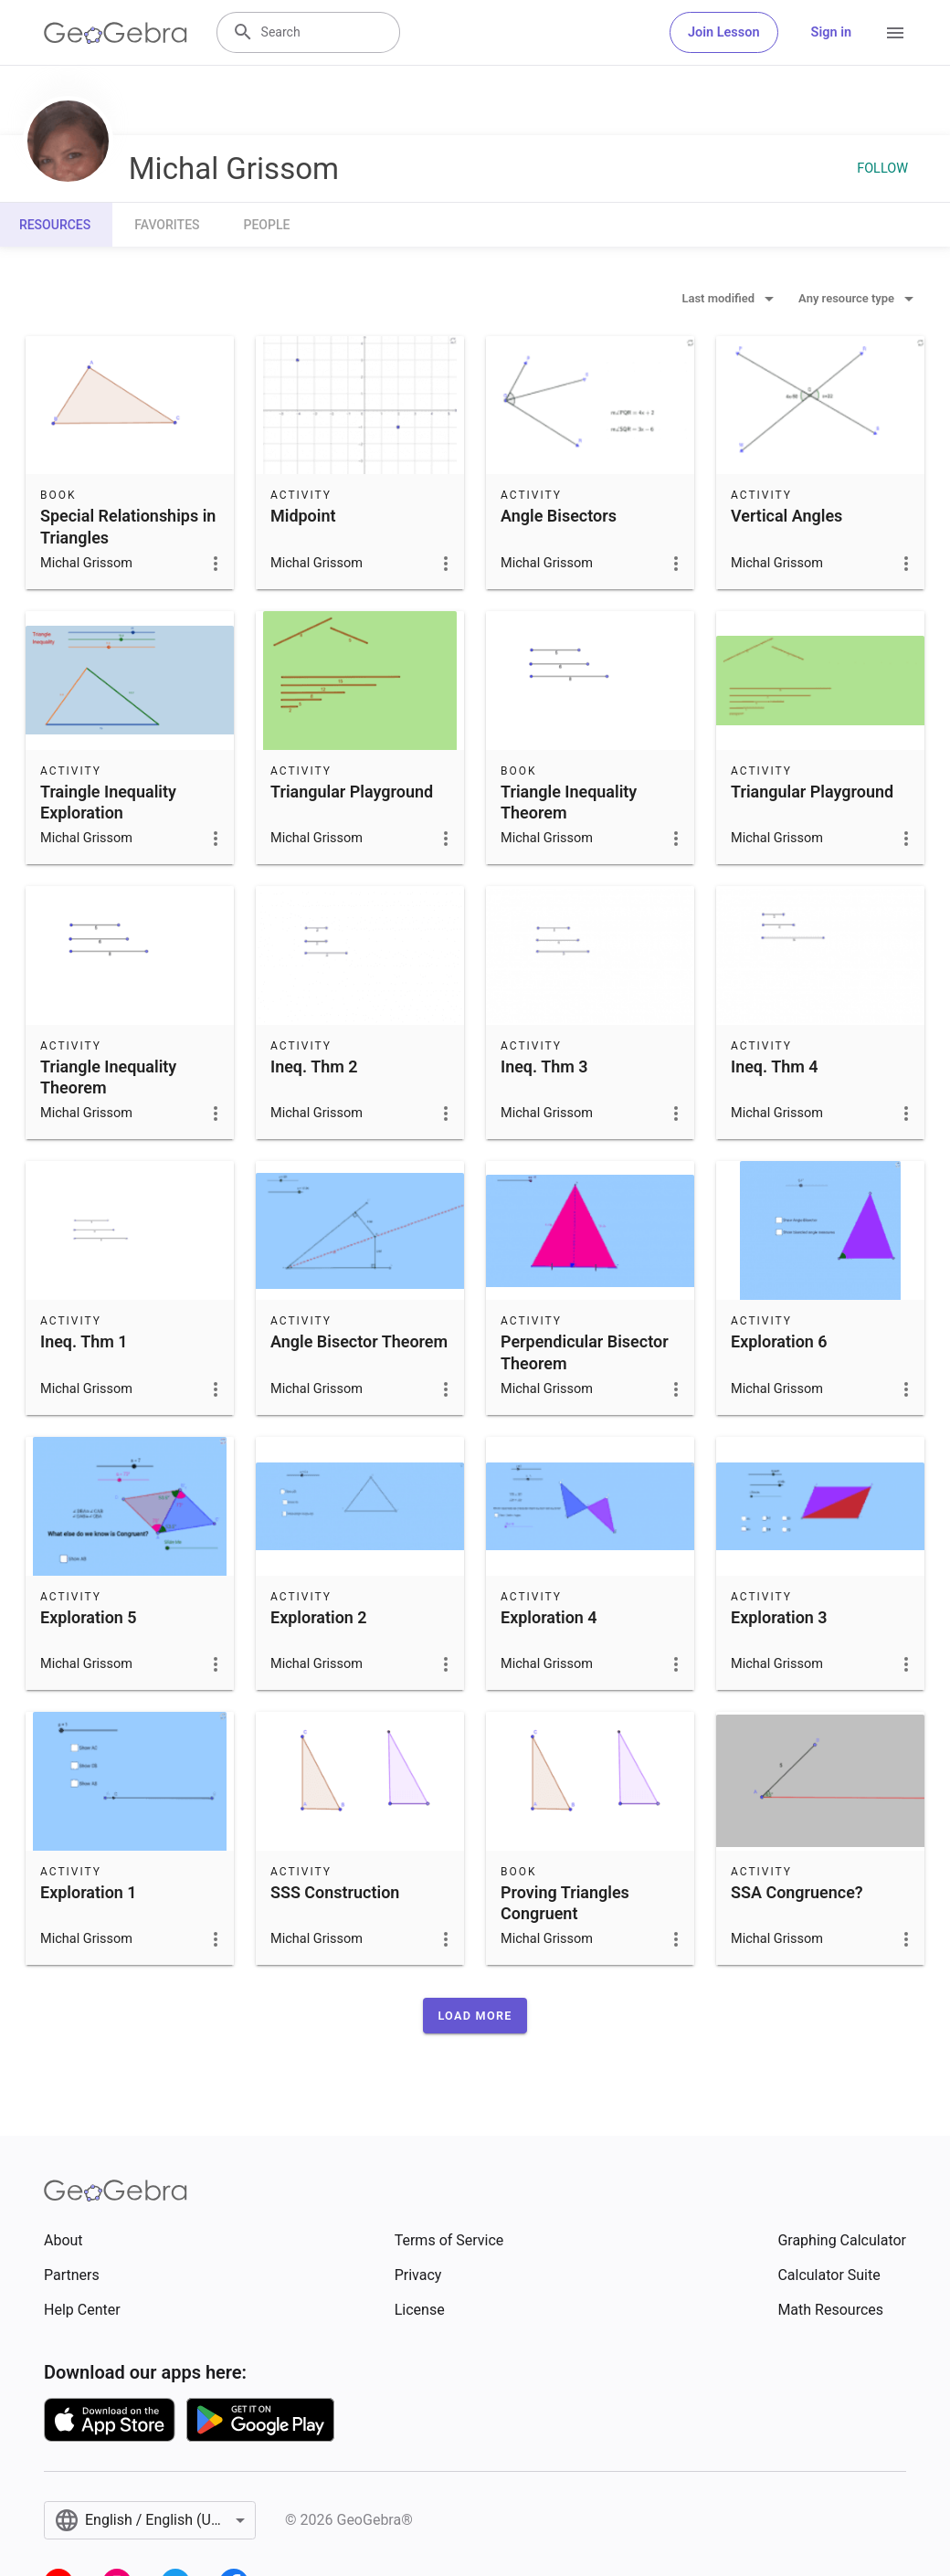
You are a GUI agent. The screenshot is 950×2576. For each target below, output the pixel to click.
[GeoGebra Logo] (115, 33)
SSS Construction (334, 1892)
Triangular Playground (351, 791)
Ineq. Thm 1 (84, 1341)
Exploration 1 (88, 1892)
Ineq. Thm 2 (314, 1066)
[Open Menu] (895, 33)
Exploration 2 (318, 1617)
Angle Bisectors (559, 515)
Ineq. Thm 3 (544, 1066)
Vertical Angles (786, 515)
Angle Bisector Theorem (359, 1341)
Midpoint (303, 515)
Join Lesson (724, 32)
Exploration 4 (549, 1617)
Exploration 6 (779, 1341)
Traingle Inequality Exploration (108, 802)
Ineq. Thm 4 (774, 1066)
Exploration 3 (779, 1617)
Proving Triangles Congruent (565, 1903)
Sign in (831, 32)
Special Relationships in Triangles (128, 526)
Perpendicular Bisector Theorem (585, 1352)
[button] (474, 2015)
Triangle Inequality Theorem (569, 802)
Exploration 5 (88, 1617)
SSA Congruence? (797, 1892)
